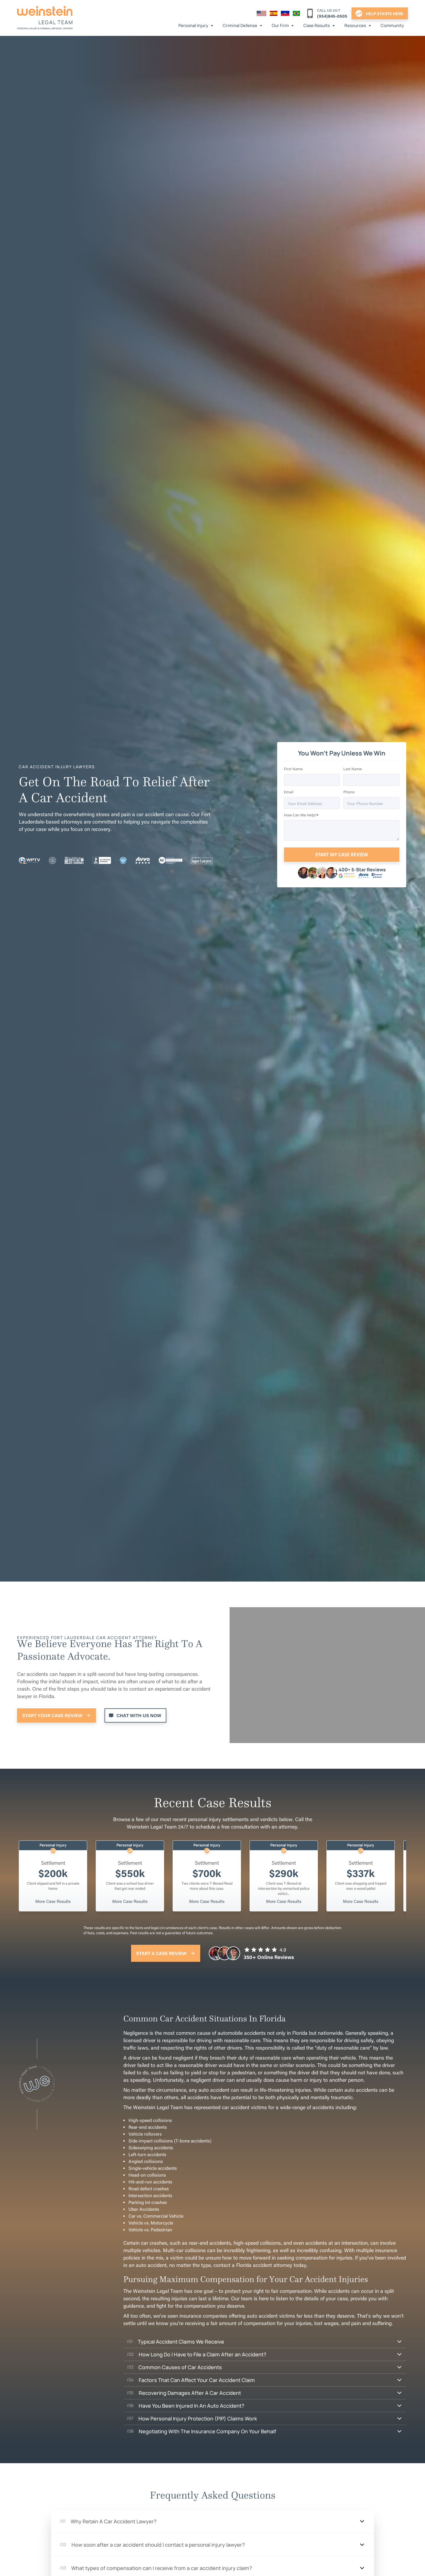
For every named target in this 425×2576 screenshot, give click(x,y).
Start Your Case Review (52, 1715)
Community (392, 25)
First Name (293, 768)
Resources (355, 25)
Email (288, 791)
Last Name (352, 768)
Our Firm (280, 25)
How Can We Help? (300, 815)
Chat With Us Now (139, 1715)
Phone (348, 791)
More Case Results (53, 1901)
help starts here (384, 13)
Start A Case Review (161, 1953)
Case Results (316, 25)
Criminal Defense (240, 25)
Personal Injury (193, 25)
